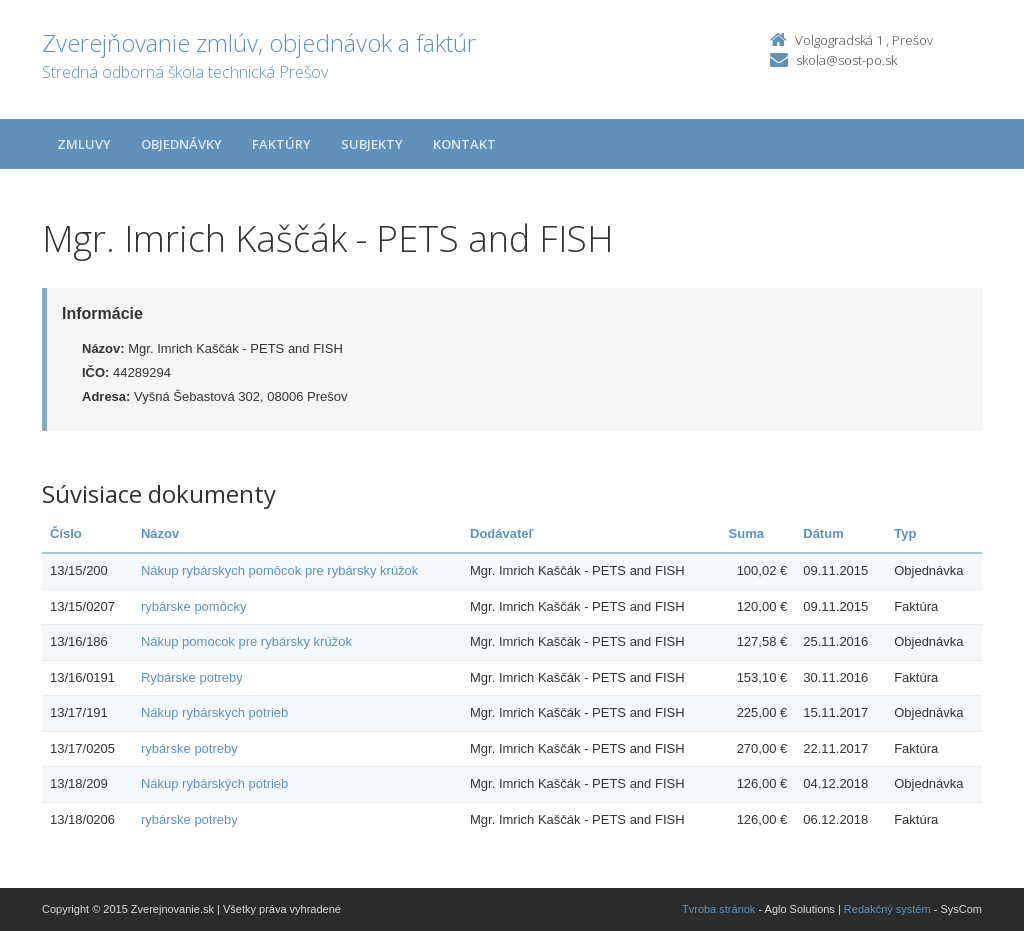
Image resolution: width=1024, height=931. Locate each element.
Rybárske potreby (192, 677)
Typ (905, 533)
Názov (160, 533)
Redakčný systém (887, 909)
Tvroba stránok (718, 909)
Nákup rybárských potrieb (214, 783)
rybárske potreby (189, 748)
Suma (746, 533)
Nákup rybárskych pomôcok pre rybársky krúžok (279, 570)
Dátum (823, 533)
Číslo (66, 533)
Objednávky (181, 144)
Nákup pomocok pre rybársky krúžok (246, 641)
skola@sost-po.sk (846, 60)
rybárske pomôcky (193, 606)
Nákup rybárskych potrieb (214, 712)
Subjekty (372, 144)
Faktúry (281, 144)
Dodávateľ (502, 533)
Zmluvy (84, 144)
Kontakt (464, 144)
